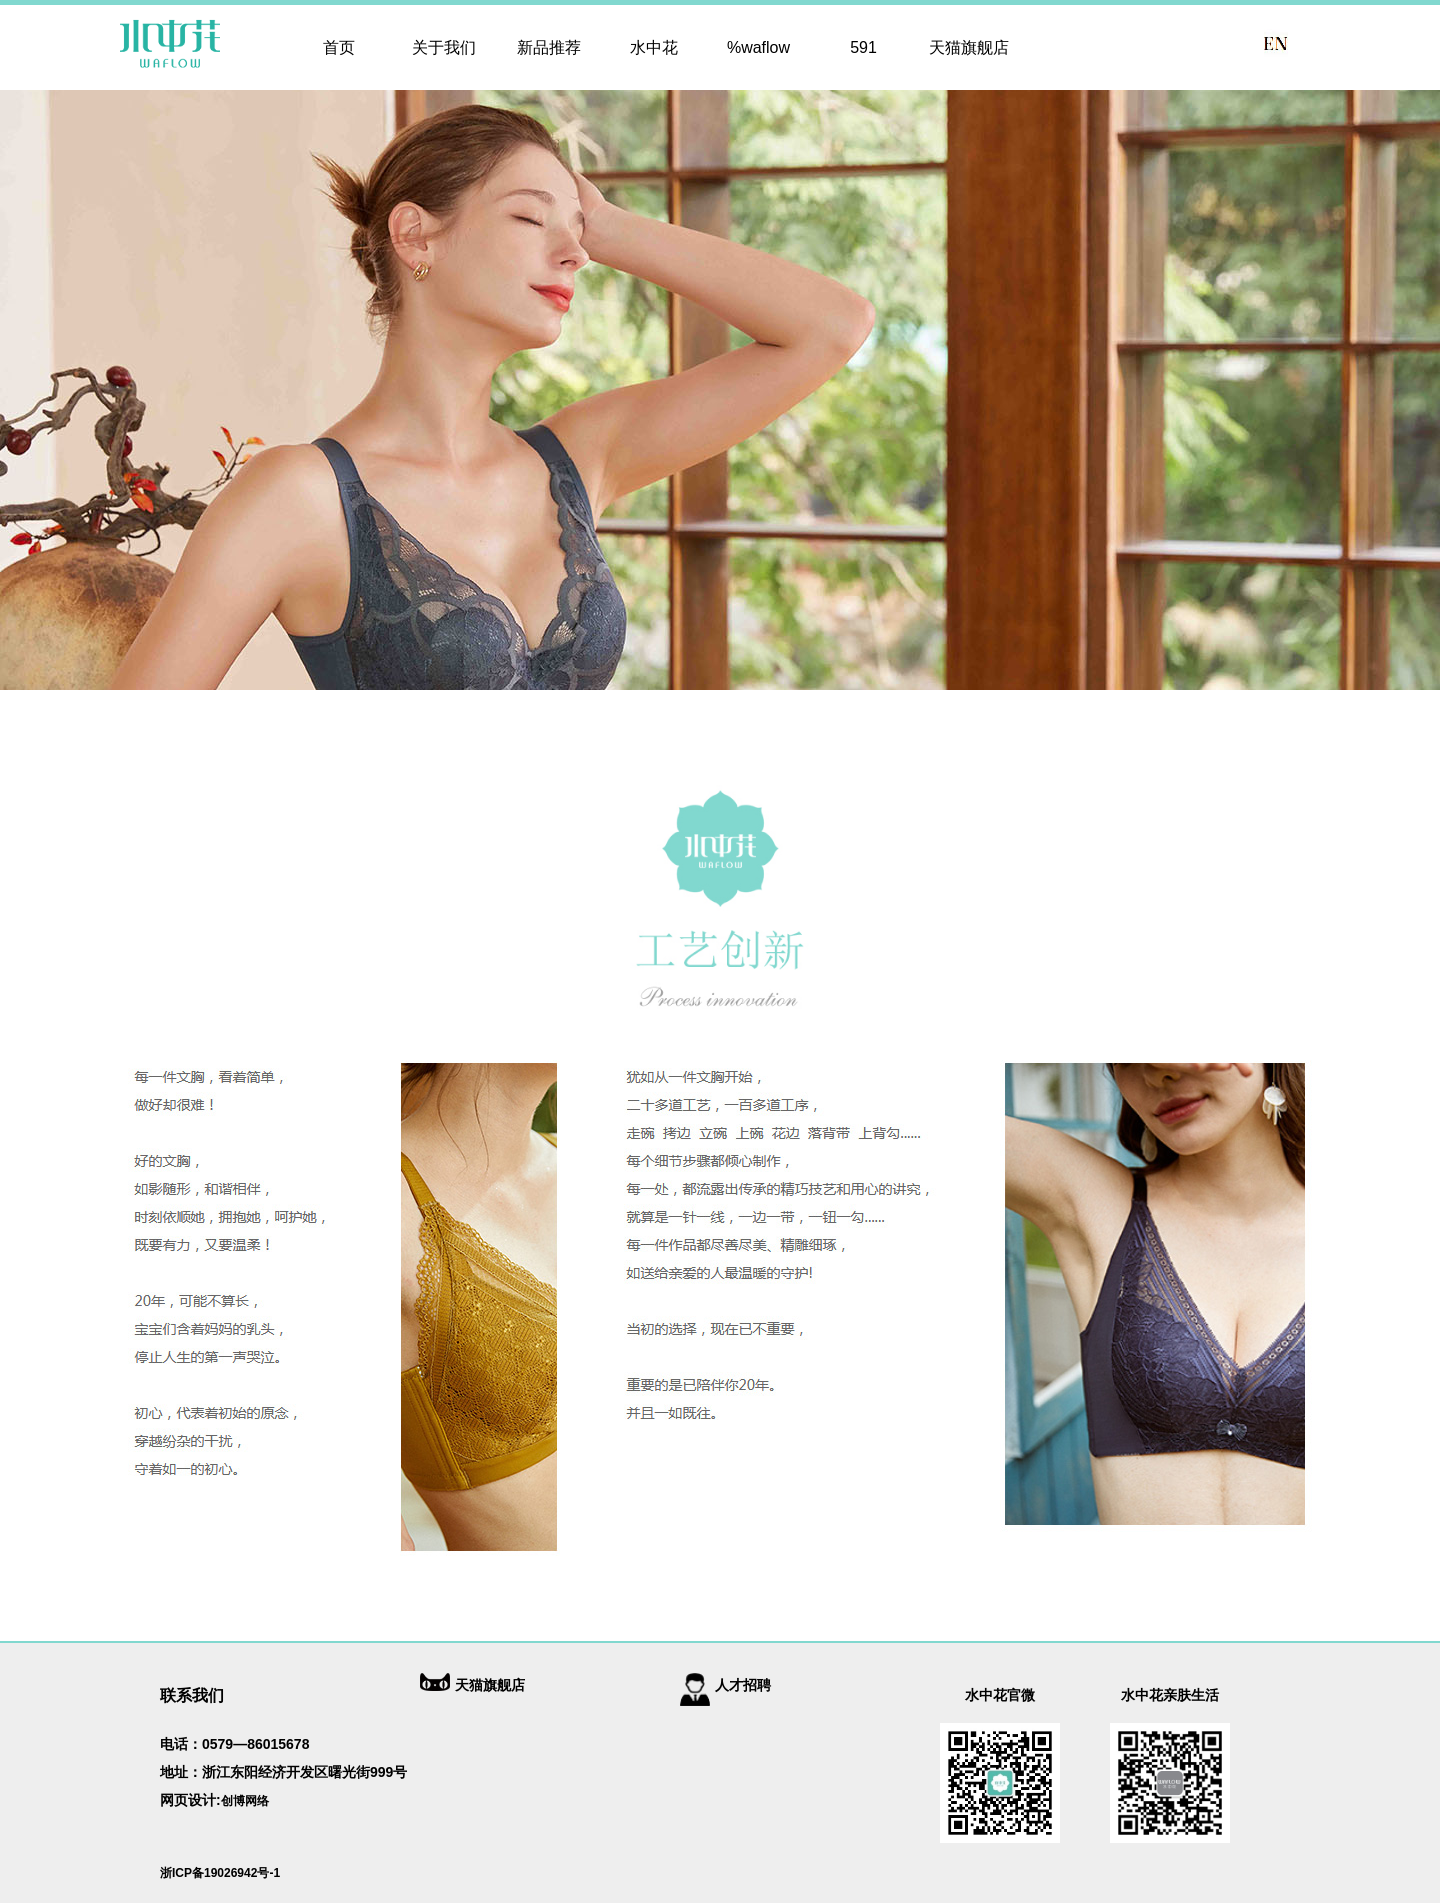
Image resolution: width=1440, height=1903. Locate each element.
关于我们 (444, 47)
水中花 (654, 47)
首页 (339, 47)
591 (863, 47)
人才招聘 (743, 1685)
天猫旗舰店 (969, 47)
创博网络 (245, 1801)
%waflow (758, 47)
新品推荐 (549, 47)
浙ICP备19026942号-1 (220, 1873)
